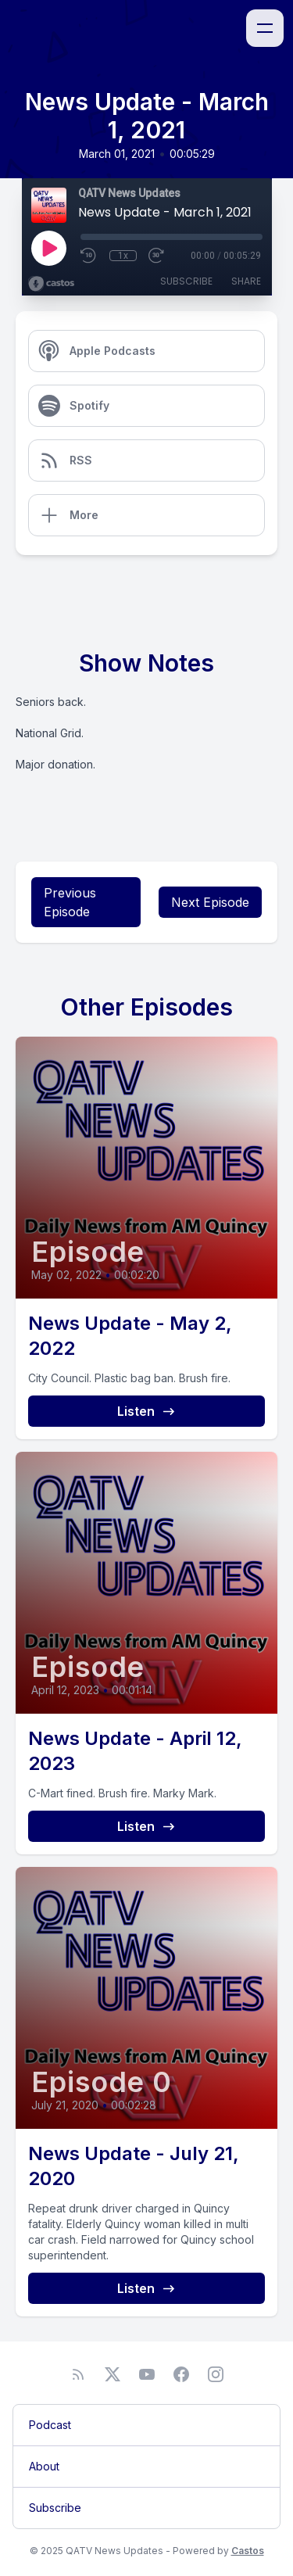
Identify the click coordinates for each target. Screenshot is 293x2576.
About (44, 2466)
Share (246, 281)
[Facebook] (181, 2374)
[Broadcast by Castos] (51, 284)
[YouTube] (147, 2374)
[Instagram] (216, 2374)
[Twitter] (112, 2374)
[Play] (48, 248)
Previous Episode (70, 902)
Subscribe (186, 281)
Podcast (50, 2424)
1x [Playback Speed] (123, 255)
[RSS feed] (78, 2374)
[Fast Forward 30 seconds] (157, 255)
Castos (247, 2550)
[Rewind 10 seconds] (89, 255)
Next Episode (210, 902)
